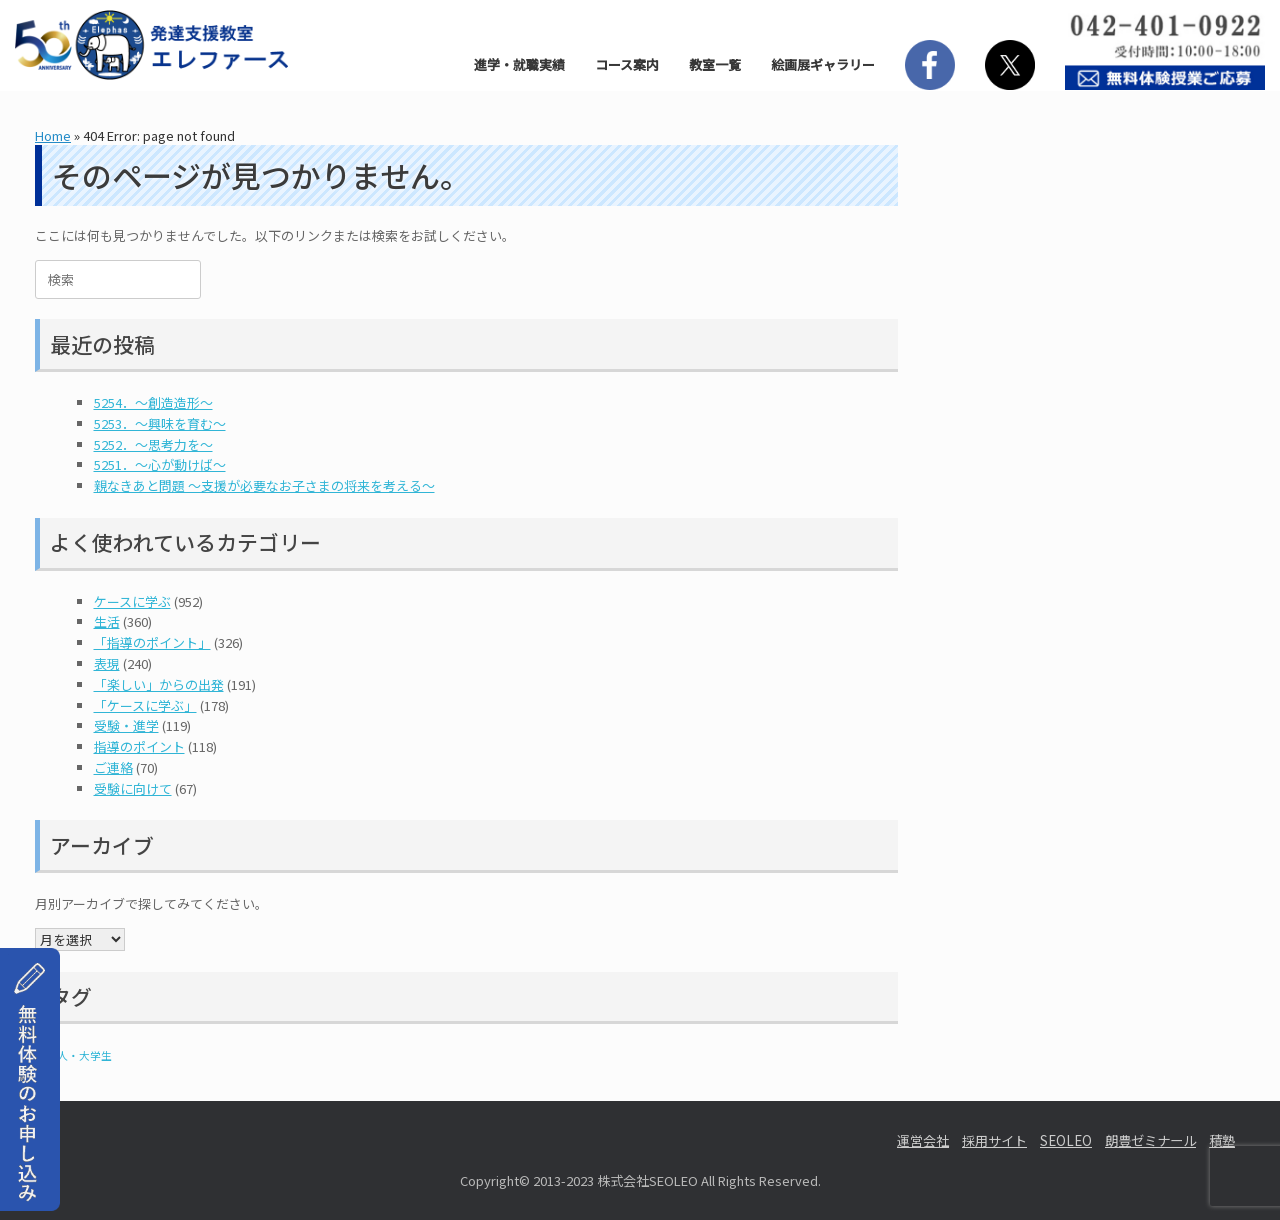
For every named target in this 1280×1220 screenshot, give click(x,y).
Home (53, 135)
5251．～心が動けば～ (160, 464)
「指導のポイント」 (152, 642)
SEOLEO (1066, 1140)
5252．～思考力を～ (153, 444)
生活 (107, 621)
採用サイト (994, 1140)
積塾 (1222, 1140)
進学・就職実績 (519, 64)
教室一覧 (715, 64)
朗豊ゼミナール (1150, 1140)
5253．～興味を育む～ (160, 423)
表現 (107, 663)
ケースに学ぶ (132, 601)
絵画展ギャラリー (823, 64)
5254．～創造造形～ (153, 402)
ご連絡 (113, 767)
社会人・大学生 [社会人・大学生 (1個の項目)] (73, 1055)
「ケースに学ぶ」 (145, 705)
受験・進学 (126, 725)
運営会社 (923, 1140)
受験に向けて (133, 788)
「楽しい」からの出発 (159, 684)
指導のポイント (139, 746)
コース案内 (627, 64)
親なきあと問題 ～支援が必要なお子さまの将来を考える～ (264, 485)
